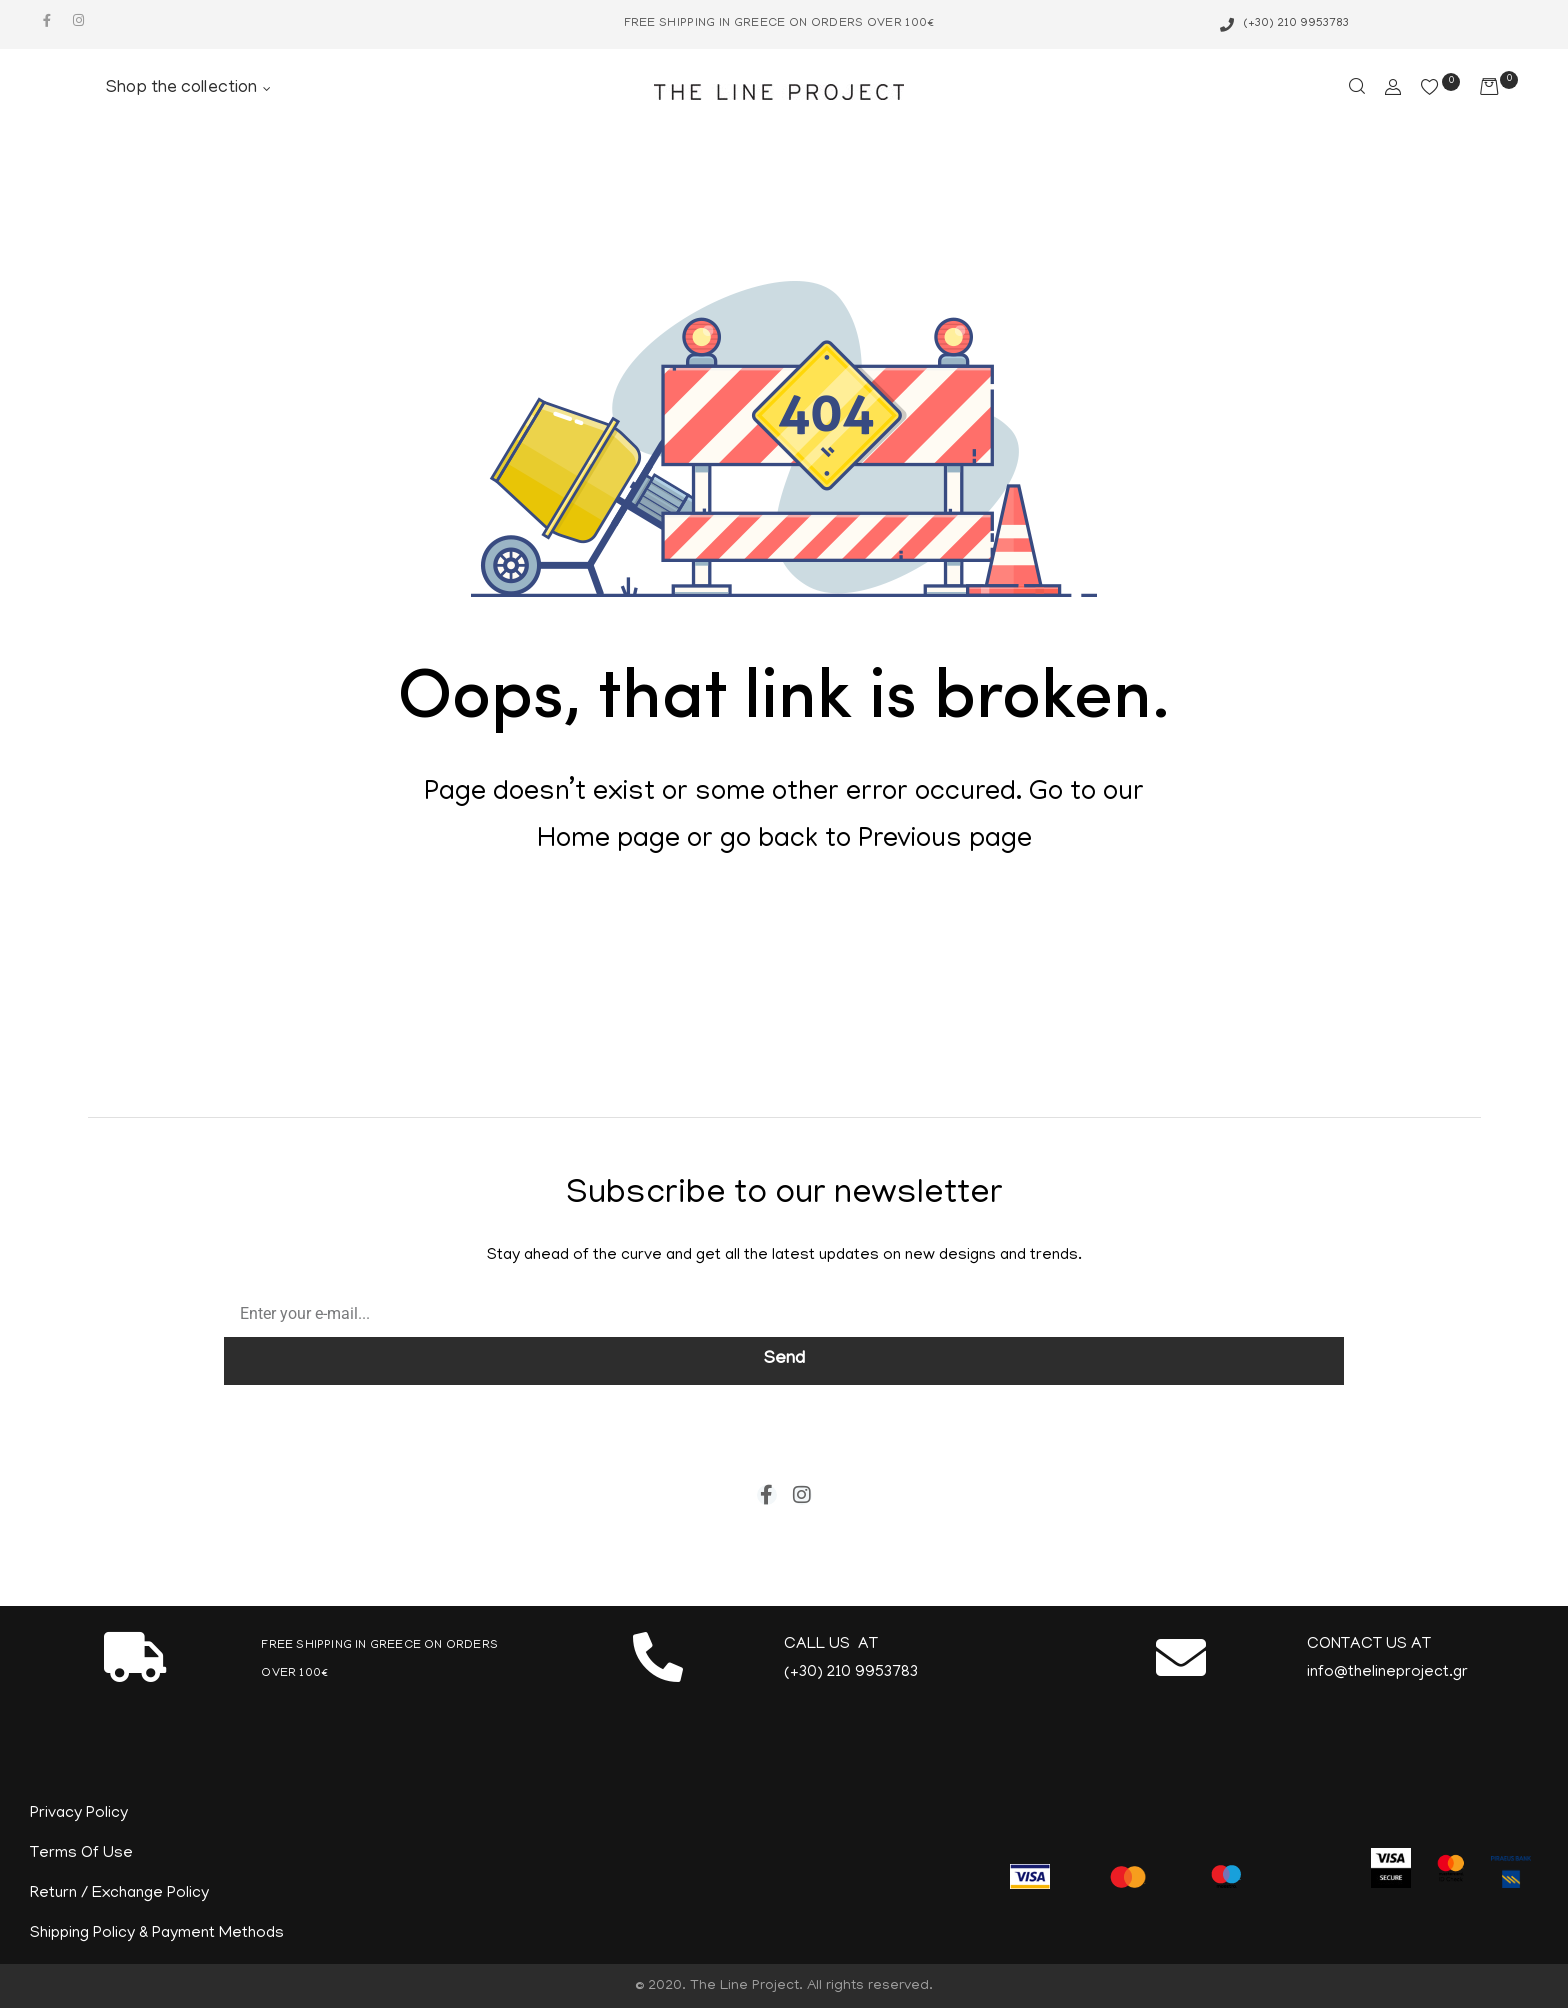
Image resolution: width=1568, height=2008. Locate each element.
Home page (608, 841)
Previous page (945, 841)
